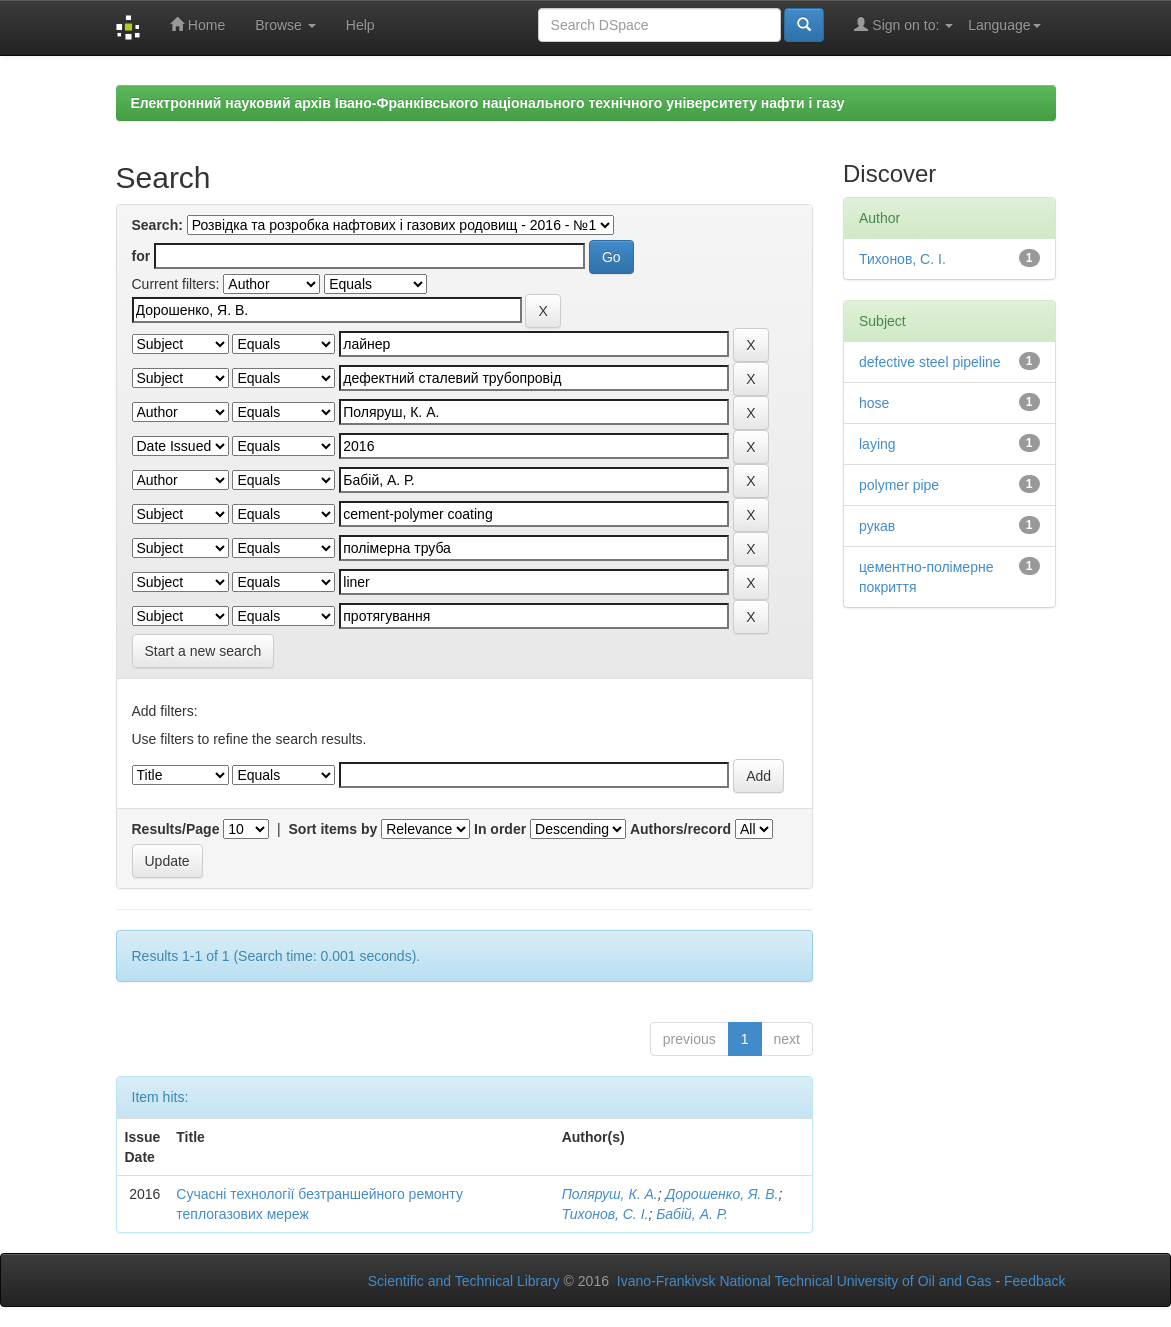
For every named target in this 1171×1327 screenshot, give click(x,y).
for (141, 256)
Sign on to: (903, 24)
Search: (157, 225)
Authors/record (680, 829)
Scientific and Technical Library (464, 1281)
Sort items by (333, 829)
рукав (877, 526)
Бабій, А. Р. (692, 1214)
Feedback (1034, 1281)
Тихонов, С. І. (605, 1214)
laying (877, 444)
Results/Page (176, 829)
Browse (285, 25)
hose (874, 403)
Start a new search (203, 651)
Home (197, 24)
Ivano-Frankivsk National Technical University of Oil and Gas (804, 1281)
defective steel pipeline (930, 362)
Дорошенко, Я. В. (721, 1194)
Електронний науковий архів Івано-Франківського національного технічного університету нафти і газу (488, 103)
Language (1004, 25)
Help (360, 25)
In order (500, 829)
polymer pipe (899, 485)
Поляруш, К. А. (610, 1194)
